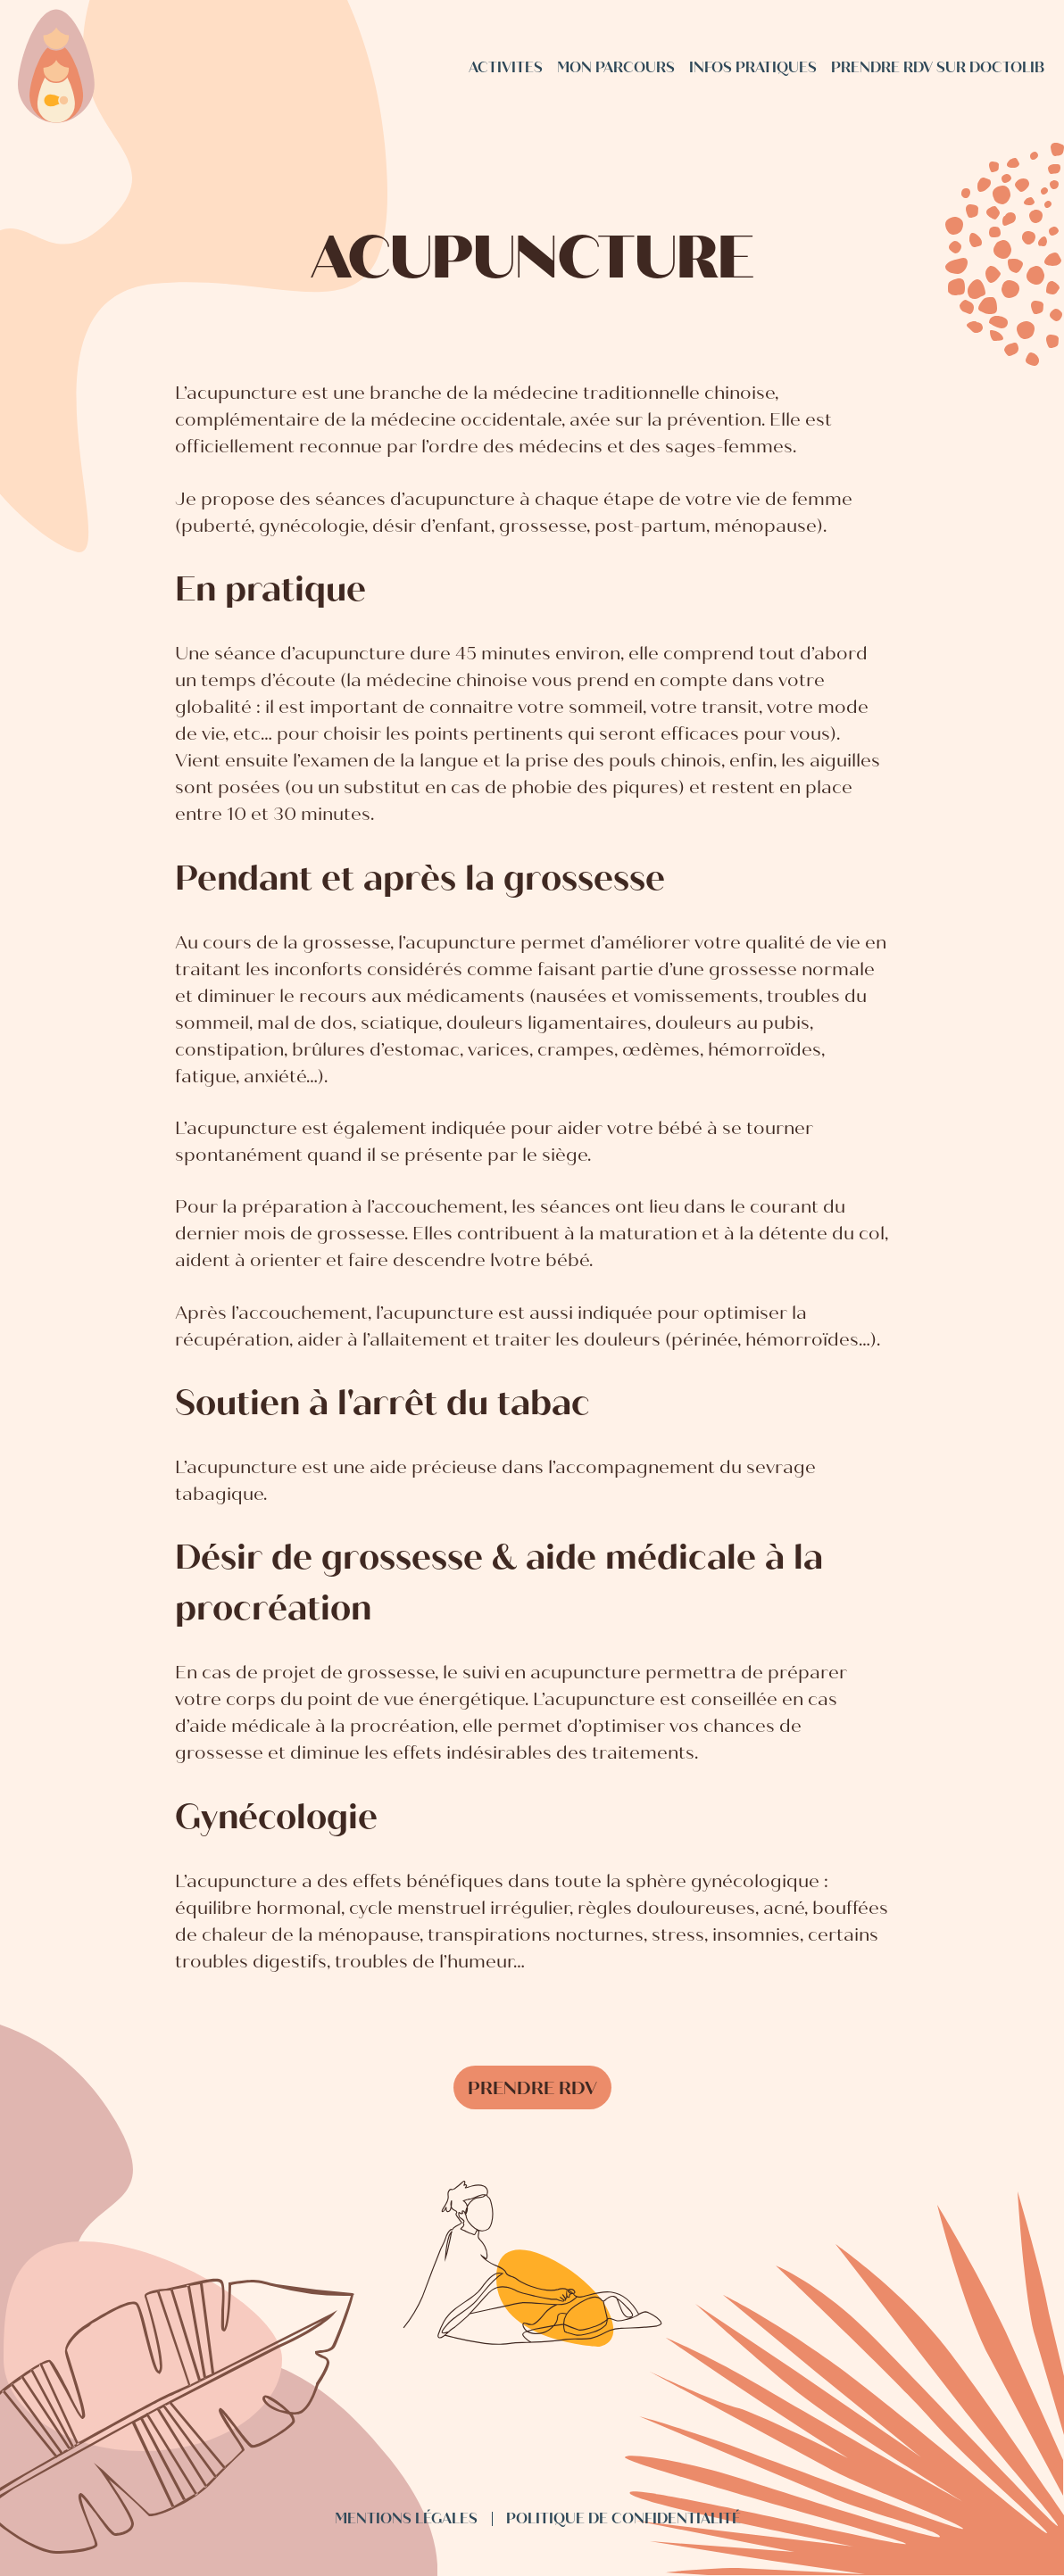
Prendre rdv (532, 2088)
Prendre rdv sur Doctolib (937, 67)
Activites (506, 67)
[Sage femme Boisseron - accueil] (56, 68)
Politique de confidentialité (623, 2518)
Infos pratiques (753, 67)
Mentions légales (406, 2518)
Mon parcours (616, 67)
